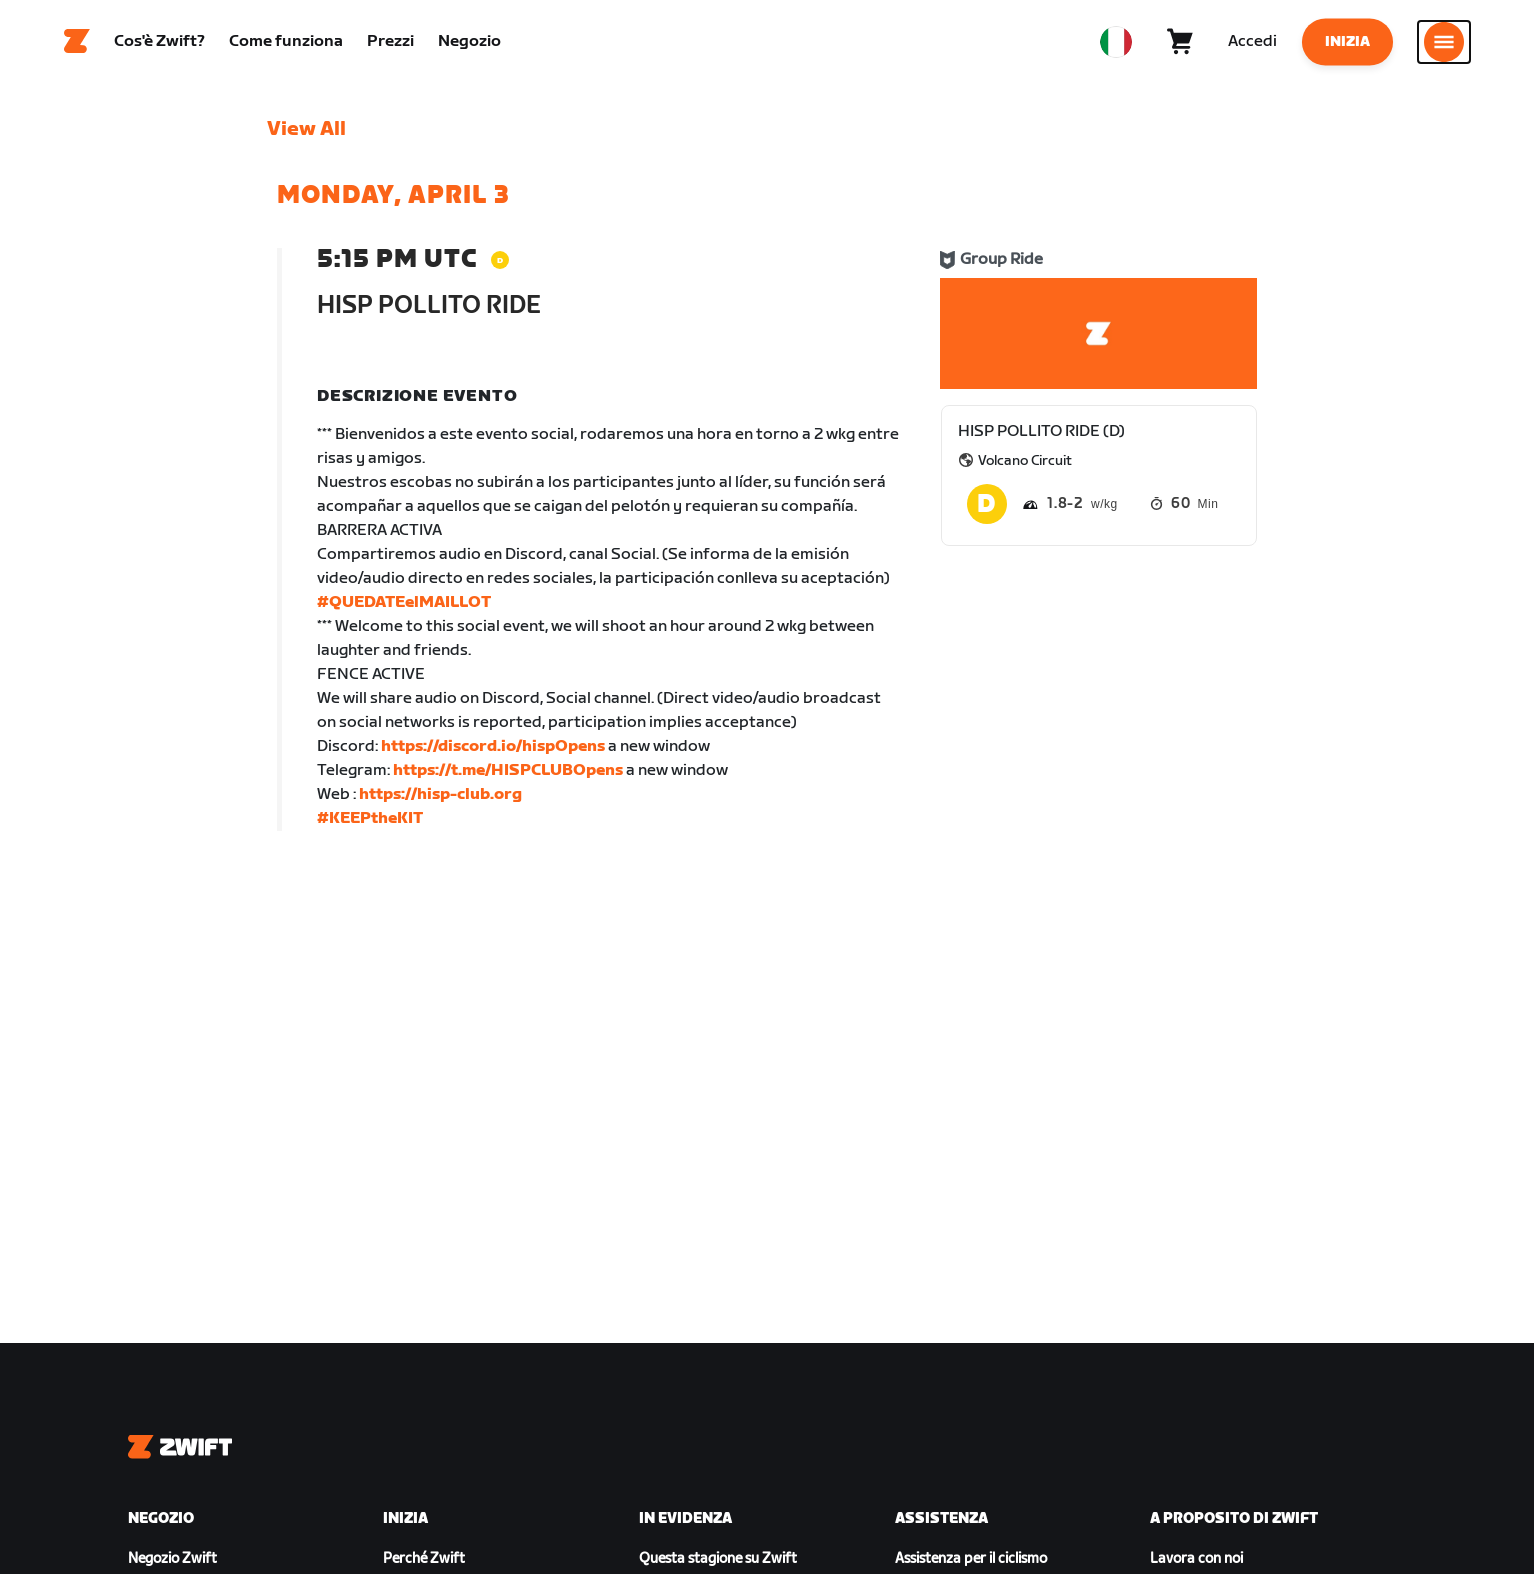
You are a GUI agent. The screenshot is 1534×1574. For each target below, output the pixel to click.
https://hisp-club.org (440, 800)
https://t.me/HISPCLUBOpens (508, 776)
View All (306, 135)
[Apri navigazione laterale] (1444, 45)
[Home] (77, 45)
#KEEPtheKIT (370, 824)
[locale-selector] (1116, 45)
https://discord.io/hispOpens (493, 752)
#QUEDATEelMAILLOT (404, 608)
